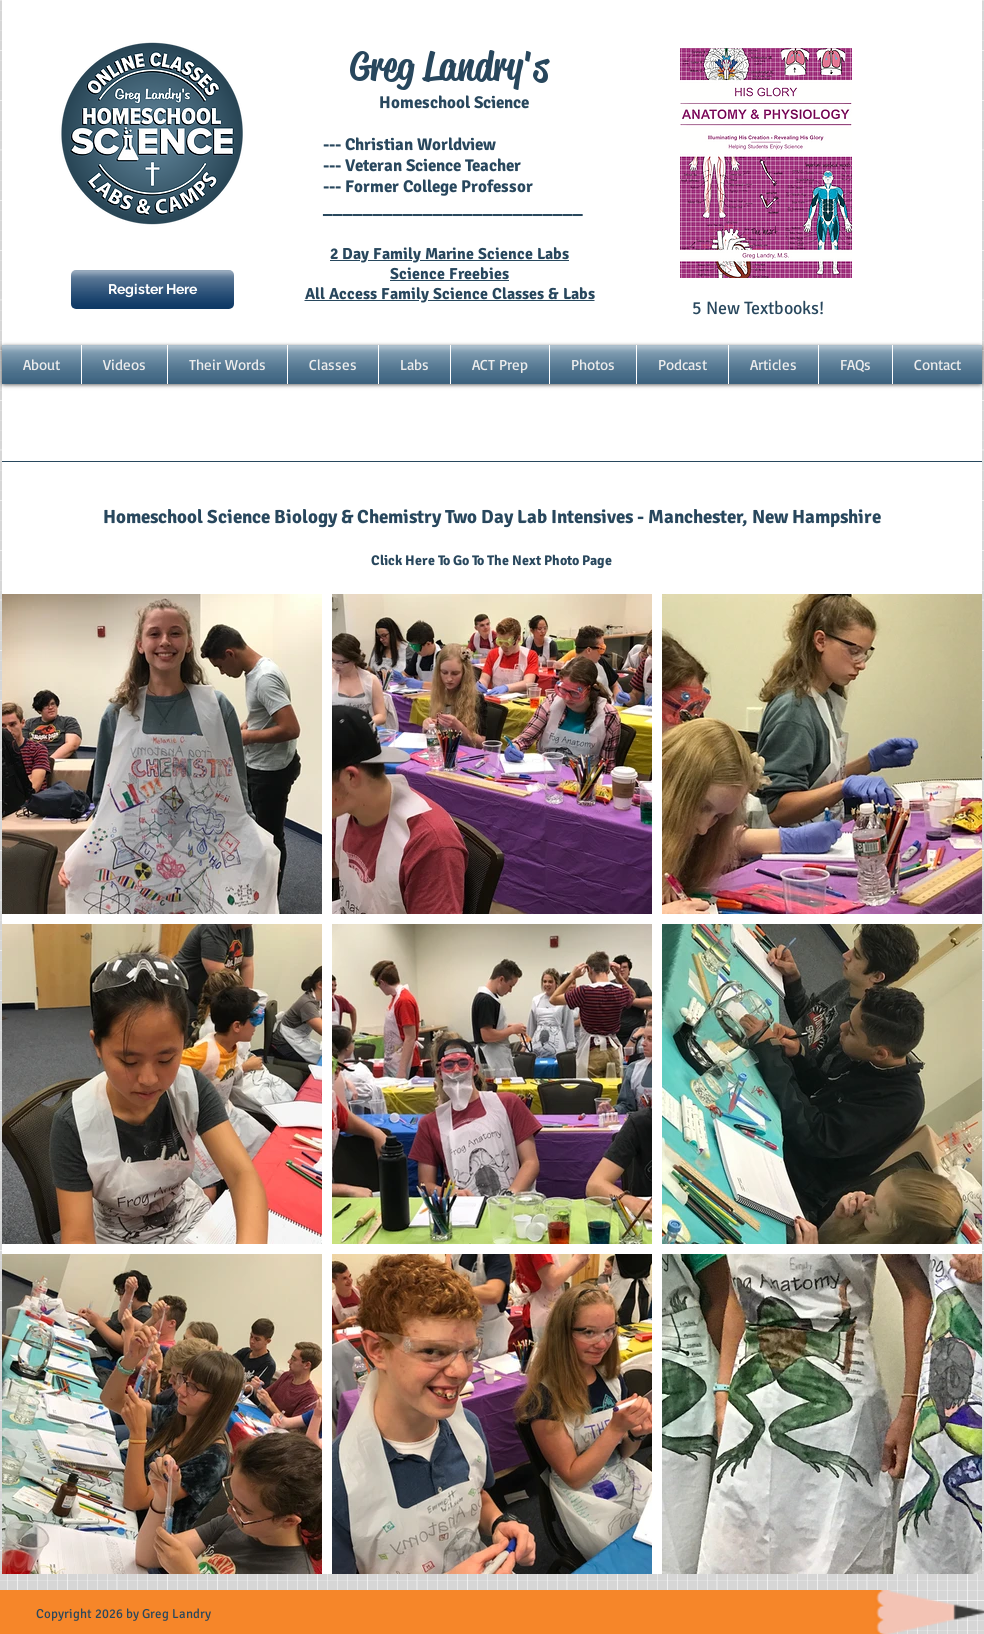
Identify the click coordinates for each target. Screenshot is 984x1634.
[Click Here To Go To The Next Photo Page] (491, 561)
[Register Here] (152, 289)
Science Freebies (449, 274)
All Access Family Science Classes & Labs (450, 294)
